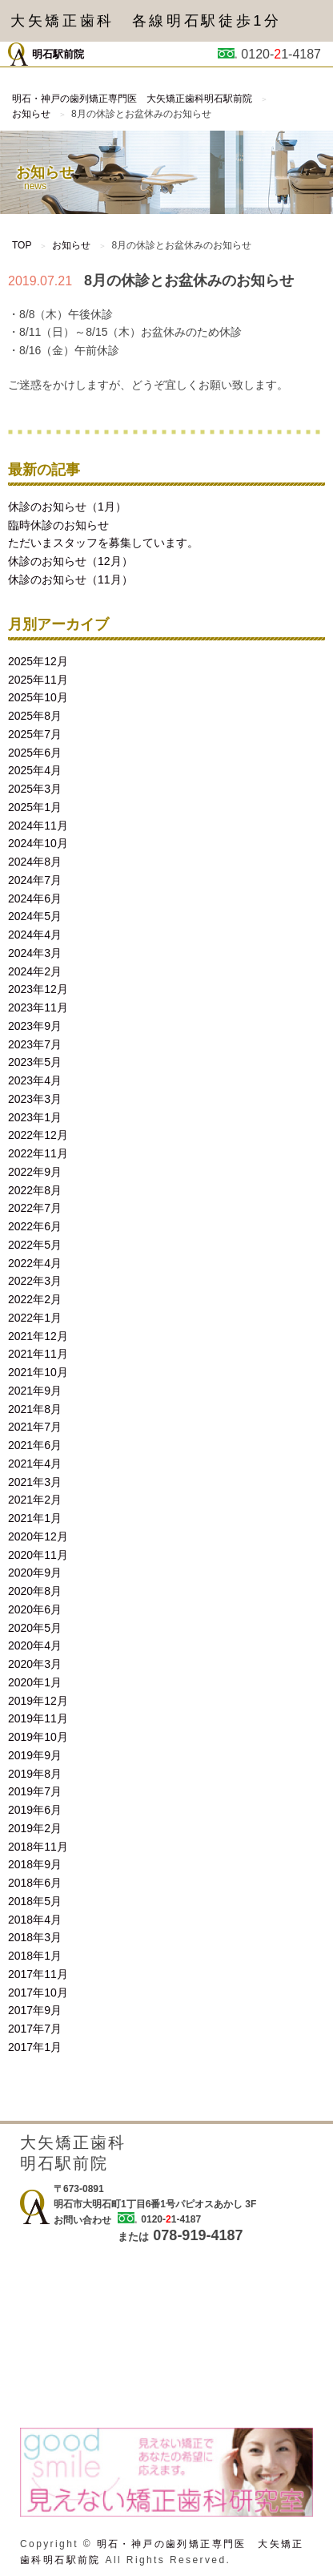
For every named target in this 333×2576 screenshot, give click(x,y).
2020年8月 (35, 1591)
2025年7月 (35, 734)
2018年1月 (35, 1955)
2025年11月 (38, 679)
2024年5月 (35, 916)
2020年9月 (35, 1572)
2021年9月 (35, 1390)
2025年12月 (38, 661)
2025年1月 (35, 807)
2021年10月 (38, 1372)
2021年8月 (35, 1409)
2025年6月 (35, 752)
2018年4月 (35, 1919)
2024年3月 (35, 953)
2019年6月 (35, 1809)
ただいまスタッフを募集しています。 (103, 542)
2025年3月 (35, 788)
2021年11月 (38, 1353)
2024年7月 (35, 880)
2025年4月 (35, 770)
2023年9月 (35, 1025)
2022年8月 (35, 1190)
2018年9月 (35, 1864)
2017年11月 (38, 1974)
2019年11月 (38, 1718)
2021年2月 (35, 1499)
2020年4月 (35, 1645)
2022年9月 (35, 1171)
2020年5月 (35, 1627)
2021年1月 (35, 1518)
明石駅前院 (46, 54)
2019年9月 (35, 1755)
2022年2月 (35, 1299)
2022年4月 (35, 1263)
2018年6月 (35, 1882)
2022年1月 (35, 1317)
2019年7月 (35, 1791)
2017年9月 (35, 2010)
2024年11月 (38, 825)
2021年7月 (35, 1426)
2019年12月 (38, 1700)
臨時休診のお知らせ (58, 525)
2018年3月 (35, 1937)
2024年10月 (38, 843)
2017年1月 (35, 2047)
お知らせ (31, 113)
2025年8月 (35, 715)
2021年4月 (35, 1463)
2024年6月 (35, 898)
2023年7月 (35, 1044)
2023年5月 (35, 1062)
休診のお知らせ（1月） (67, 506)
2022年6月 (35, 1226)
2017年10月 (38, 1992)
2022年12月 (38, 1135)
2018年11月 (38, 1846)
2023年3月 (35, 1098)
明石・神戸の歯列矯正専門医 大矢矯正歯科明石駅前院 (132, 98)
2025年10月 (38, 697)
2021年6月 (35, 1445)
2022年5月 (35, 1244)
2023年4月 (35, 1080)
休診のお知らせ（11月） (70, 579)
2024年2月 (35, 971)
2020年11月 (38, 1554)
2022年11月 (38, 1153)
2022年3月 (35, 1280)
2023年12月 (38, 989)
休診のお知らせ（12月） (70, 561)
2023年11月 (38, 1007)
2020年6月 (35, 1609)
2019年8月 (35, 1773)
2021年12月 (38, 1336)
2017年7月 (35, 2028)
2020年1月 (35, 1682)
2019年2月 (35, 1828)
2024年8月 (35, 861)
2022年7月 (35, 1207)
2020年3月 (35, 1663)
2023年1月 (35, 1117)
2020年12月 (38, 1536)
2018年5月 (35, 1901)
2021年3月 (35, 1482)
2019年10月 (38, 1736)
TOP (21, 245)
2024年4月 (35, 934)
